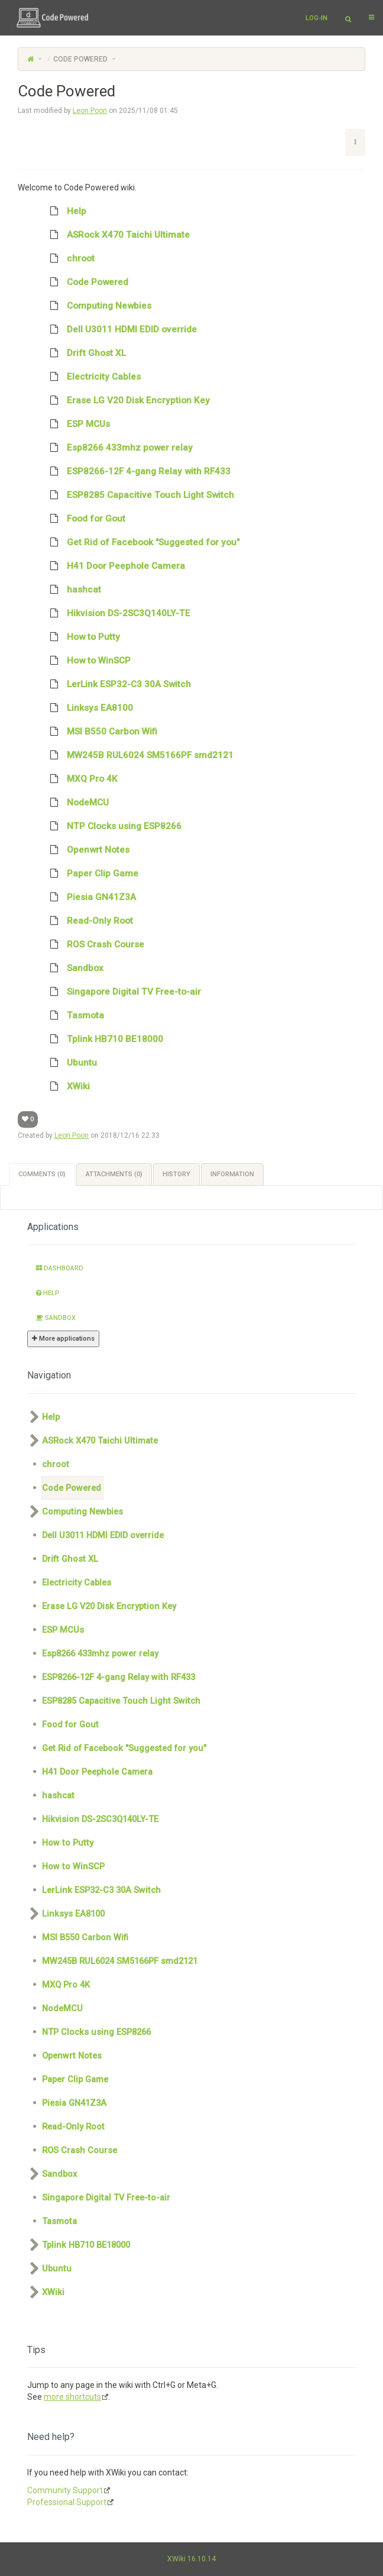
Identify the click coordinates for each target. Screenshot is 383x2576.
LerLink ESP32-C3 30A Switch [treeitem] (116, 684)
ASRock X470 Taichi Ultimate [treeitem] (116, 235)
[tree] (191, 648)
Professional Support (66, 2502)
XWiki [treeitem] (66, 1086)
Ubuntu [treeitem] (69, 1063)
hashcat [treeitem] (71, 589)
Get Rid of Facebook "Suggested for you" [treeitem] (140, 542)
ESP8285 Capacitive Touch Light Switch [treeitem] (138, 495)
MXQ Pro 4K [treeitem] (80, 779)
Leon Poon (90, 110)
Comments (42, 1174)
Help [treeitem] (64, 211)
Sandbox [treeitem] (72, 968)
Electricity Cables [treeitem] (91, 377)
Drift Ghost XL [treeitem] (84, 353)
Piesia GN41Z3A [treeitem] (89, 897)
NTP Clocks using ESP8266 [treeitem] (111, 826)
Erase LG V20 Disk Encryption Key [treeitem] (126, 400)
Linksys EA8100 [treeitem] (87, 708)
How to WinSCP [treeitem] (86, 660)
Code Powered (80, 59)
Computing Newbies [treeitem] (96, 306)
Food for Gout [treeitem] (83, 518)
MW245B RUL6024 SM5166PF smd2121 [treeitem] (137, 755)
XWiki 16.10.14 (191, 2559)
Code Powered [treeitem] (85, 282)
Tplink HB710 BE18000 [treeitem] (102, 1039)
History (176, 1174)
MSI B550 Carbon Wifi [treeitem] (99, 731)
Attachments (114, 1174)
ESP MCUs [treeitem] (76, 424)
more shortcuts (72, 2397)
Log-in (316, 18)
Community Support (65, 2490)
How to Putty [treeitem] (81, 637)
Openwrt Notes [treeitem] (85, 850)
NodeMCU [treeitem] (75, 802)
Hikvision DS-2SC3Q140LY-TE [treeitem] (116, 613)
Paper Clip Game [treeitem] (90, 873)
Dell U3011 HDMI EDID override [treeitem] (119, 329)
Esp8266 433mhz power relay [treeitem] (117, 447)
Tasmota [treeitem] (73, 1015)
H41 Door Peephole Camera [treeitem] (113, 566)
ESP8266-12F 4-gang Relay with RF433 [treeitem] (136, 471)
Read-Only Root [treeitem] (87, 921)
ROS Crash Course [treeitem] (93, 944)
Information (232, 1174)
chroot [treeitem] (68, 258)
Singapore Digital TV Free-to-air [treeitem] (121, 992)
